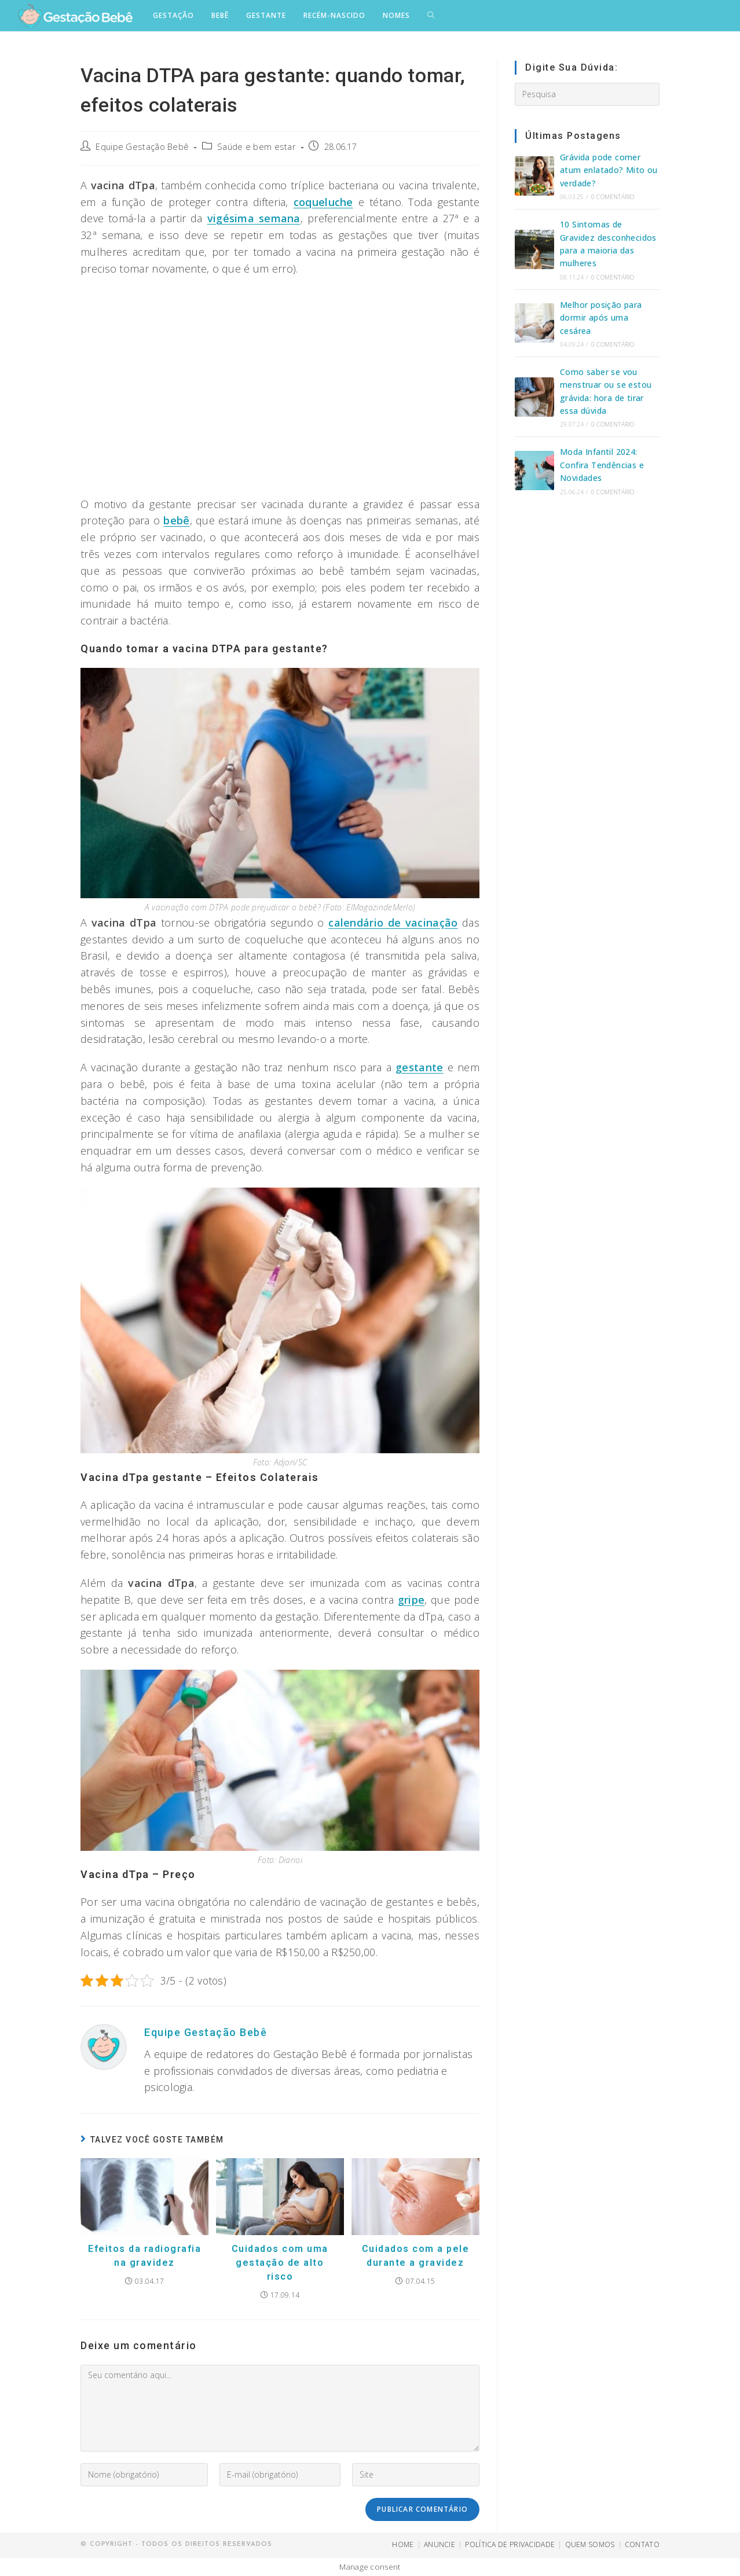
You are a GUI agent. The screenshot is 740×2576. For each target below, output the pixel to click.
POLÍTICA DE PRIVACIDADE (510, 2544)
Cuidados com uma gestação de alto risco (280, 2262)
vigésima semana (254, 218)
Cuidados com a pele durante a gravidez (416, 2255)
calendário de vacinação (392, 922)
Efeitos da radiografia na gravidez (144, 2255)
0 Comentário (612, 197)
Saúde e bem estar (256, 146)
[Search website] (431, 15)
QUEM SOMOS (590, 2544)
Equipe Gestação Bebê (142, 146)
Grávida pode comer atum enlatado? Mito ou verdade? (609, 170)
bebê (176, 520)
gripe (411, 1600)
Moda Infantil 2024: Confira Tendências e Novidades (602, 464)
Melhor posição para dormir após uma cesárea (601, 317)
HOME (402, 2544)
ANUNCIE (439, 2544)
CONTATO (642, 2544)
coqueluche (323, 202)
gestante (419, 1067)
